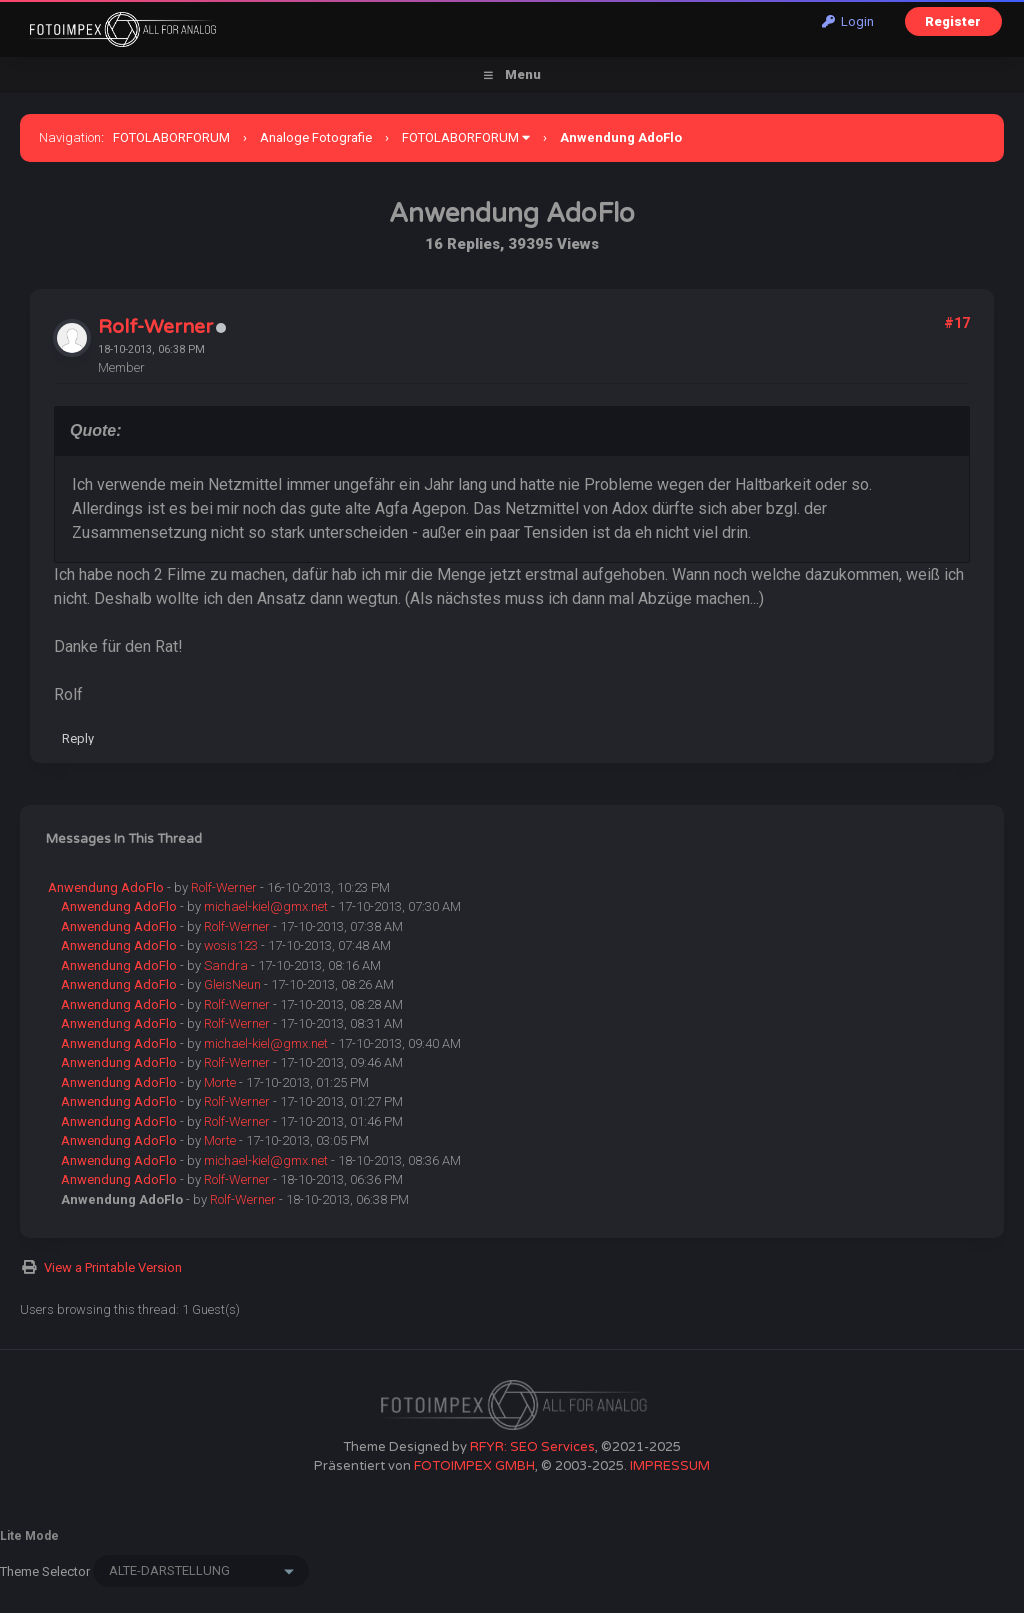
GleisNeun (232, 984)
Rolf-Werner (155, 327)
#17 (957, 323)
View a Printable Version (113, 1267)
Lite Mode (29, 1536)
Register (953, 21)
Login (848, 21)
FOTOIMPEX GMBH (474, 1466)
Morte (220, 1082)
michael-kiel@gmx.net (266, 906)
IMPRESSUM (670, 1466)
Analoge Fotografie (316, 137)
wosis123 (231, 945)
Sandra (226, 965)
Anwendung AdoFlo (106, 887)
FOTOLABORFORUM (171, 137)
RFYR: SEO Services (532, 1447)
